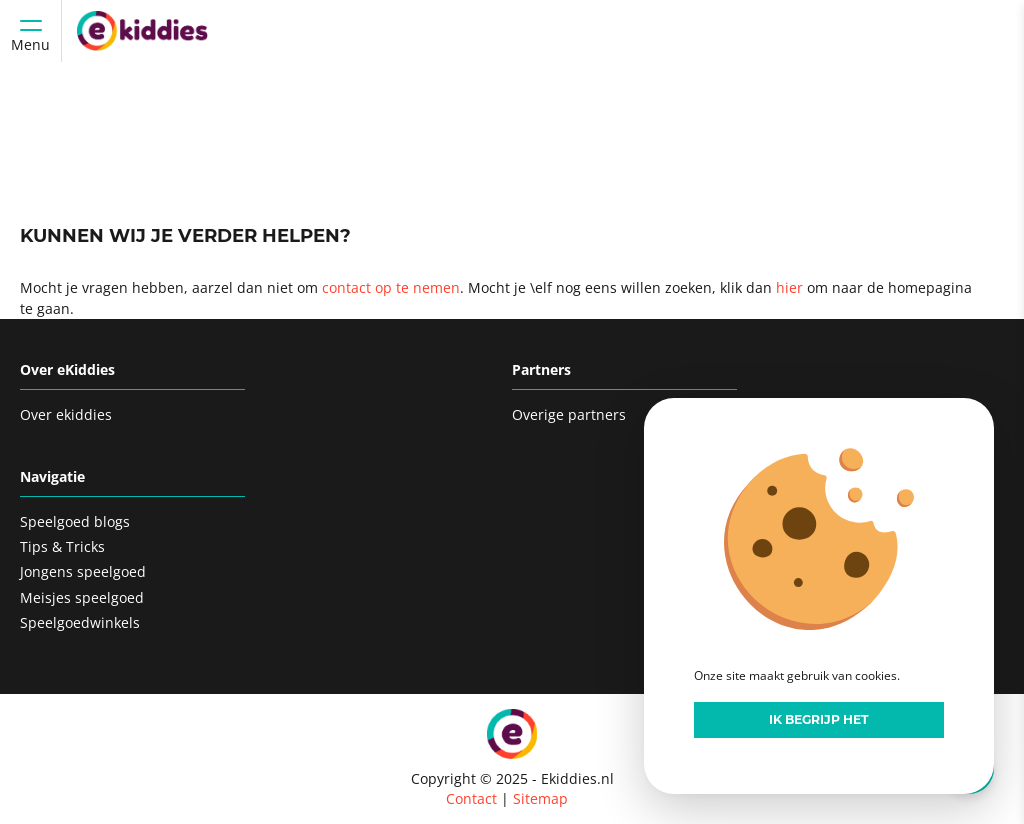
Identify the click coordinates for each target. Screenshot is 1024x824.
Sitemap (540, 798)
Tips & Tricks (62, 546)
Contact (471, 798)
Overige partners (569, 414)
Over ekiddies (66, 414)
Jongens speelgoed (83, 571)
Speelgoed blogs (75, 521)
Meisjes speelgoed (82, 597)
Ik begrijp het (819, 719)
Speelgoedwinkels (80, 622)
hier (789, 287)
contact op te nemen (391, 287)
